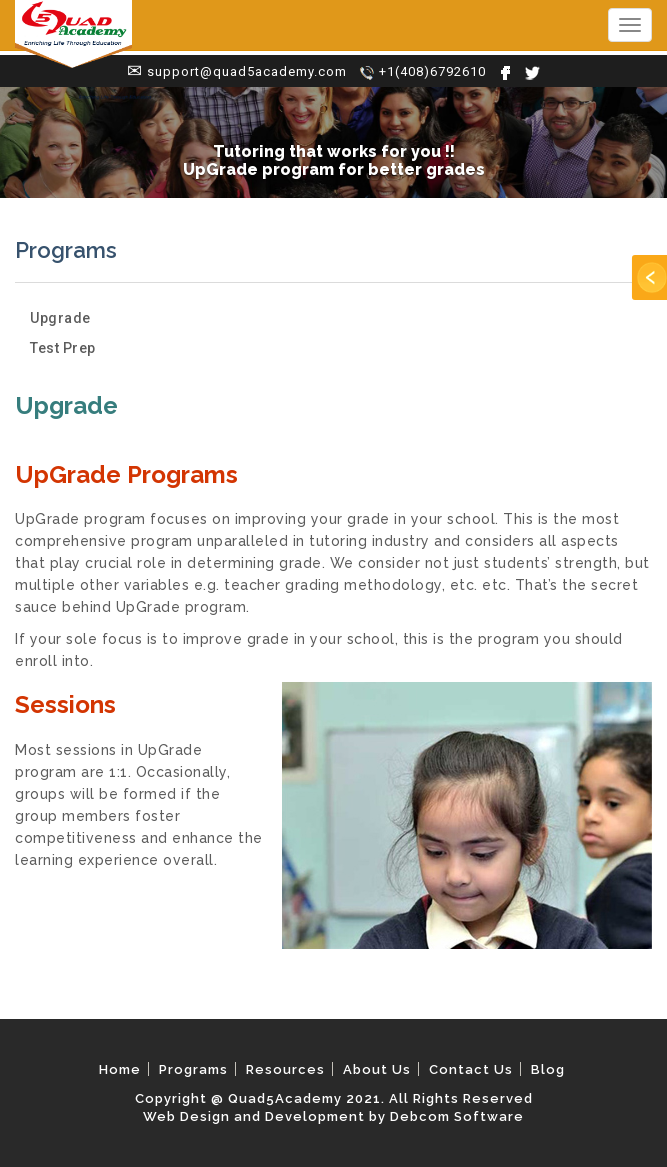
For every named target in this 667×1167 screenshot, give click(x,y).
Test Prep (63, 348)
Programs (193, 1069)
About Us (377, 1069)
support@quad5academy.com (247, 71)
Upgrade (60, 318)
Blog (548, 1069)
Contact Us (471, 1069)
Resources (285, 1069)
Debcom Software (457, 1116)
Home (120, 1069)
